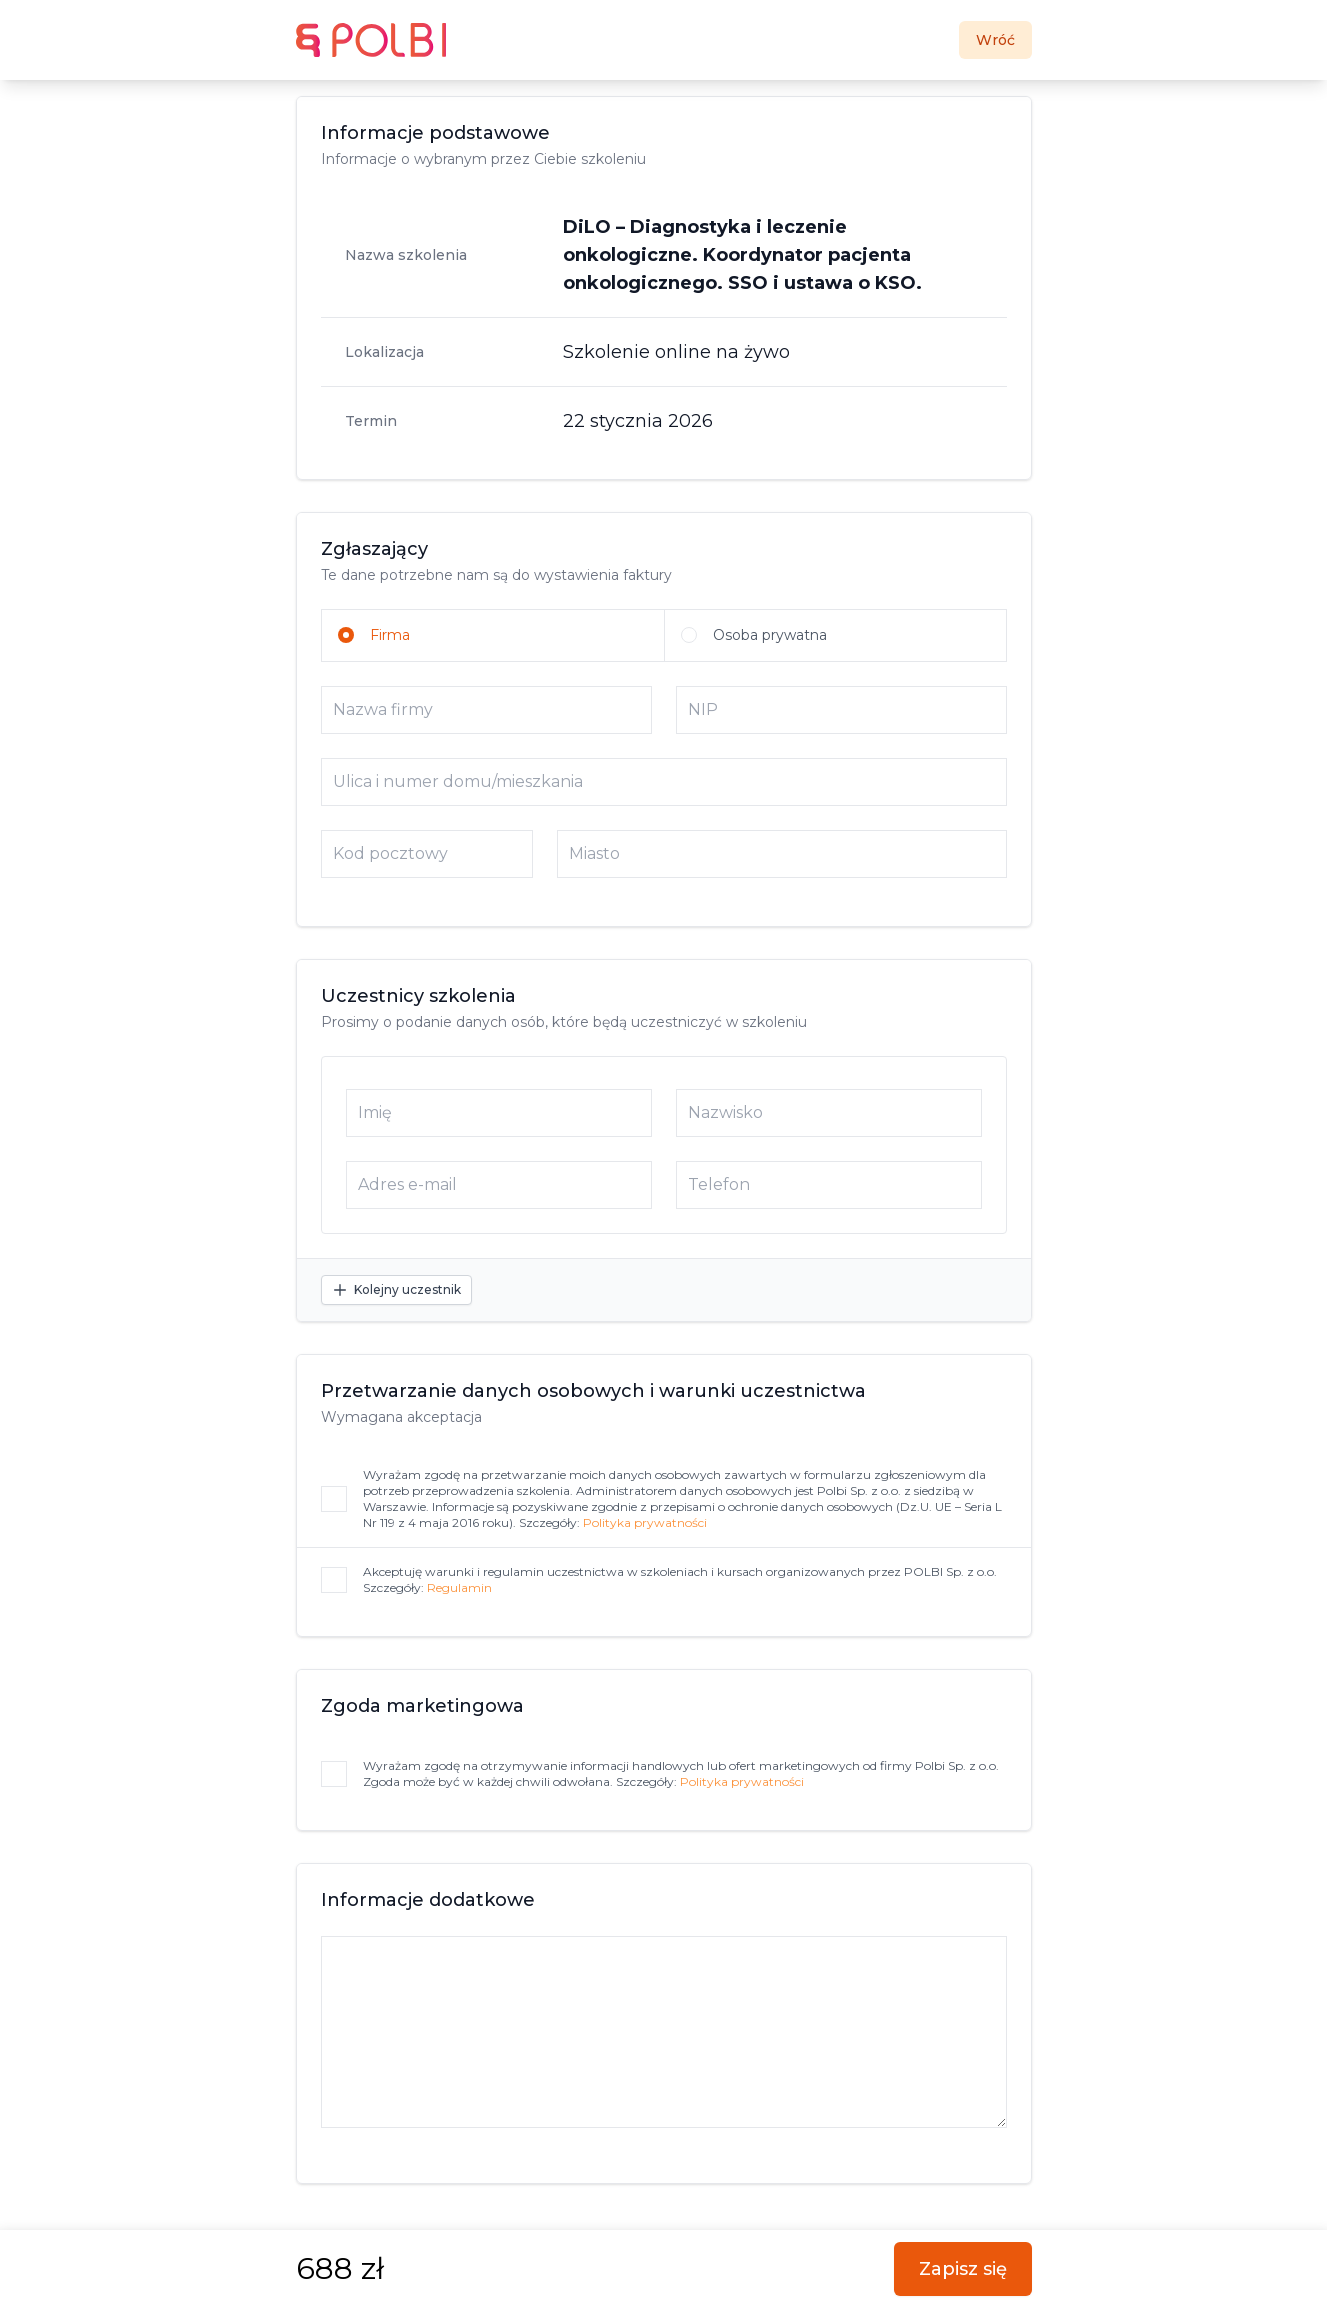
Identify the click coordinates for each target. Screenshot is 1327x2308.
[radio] (493, 635)
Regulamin (459, 1587)
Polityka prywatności (645, 1522)
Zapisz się (963, 2269)
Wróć (995, 40)
